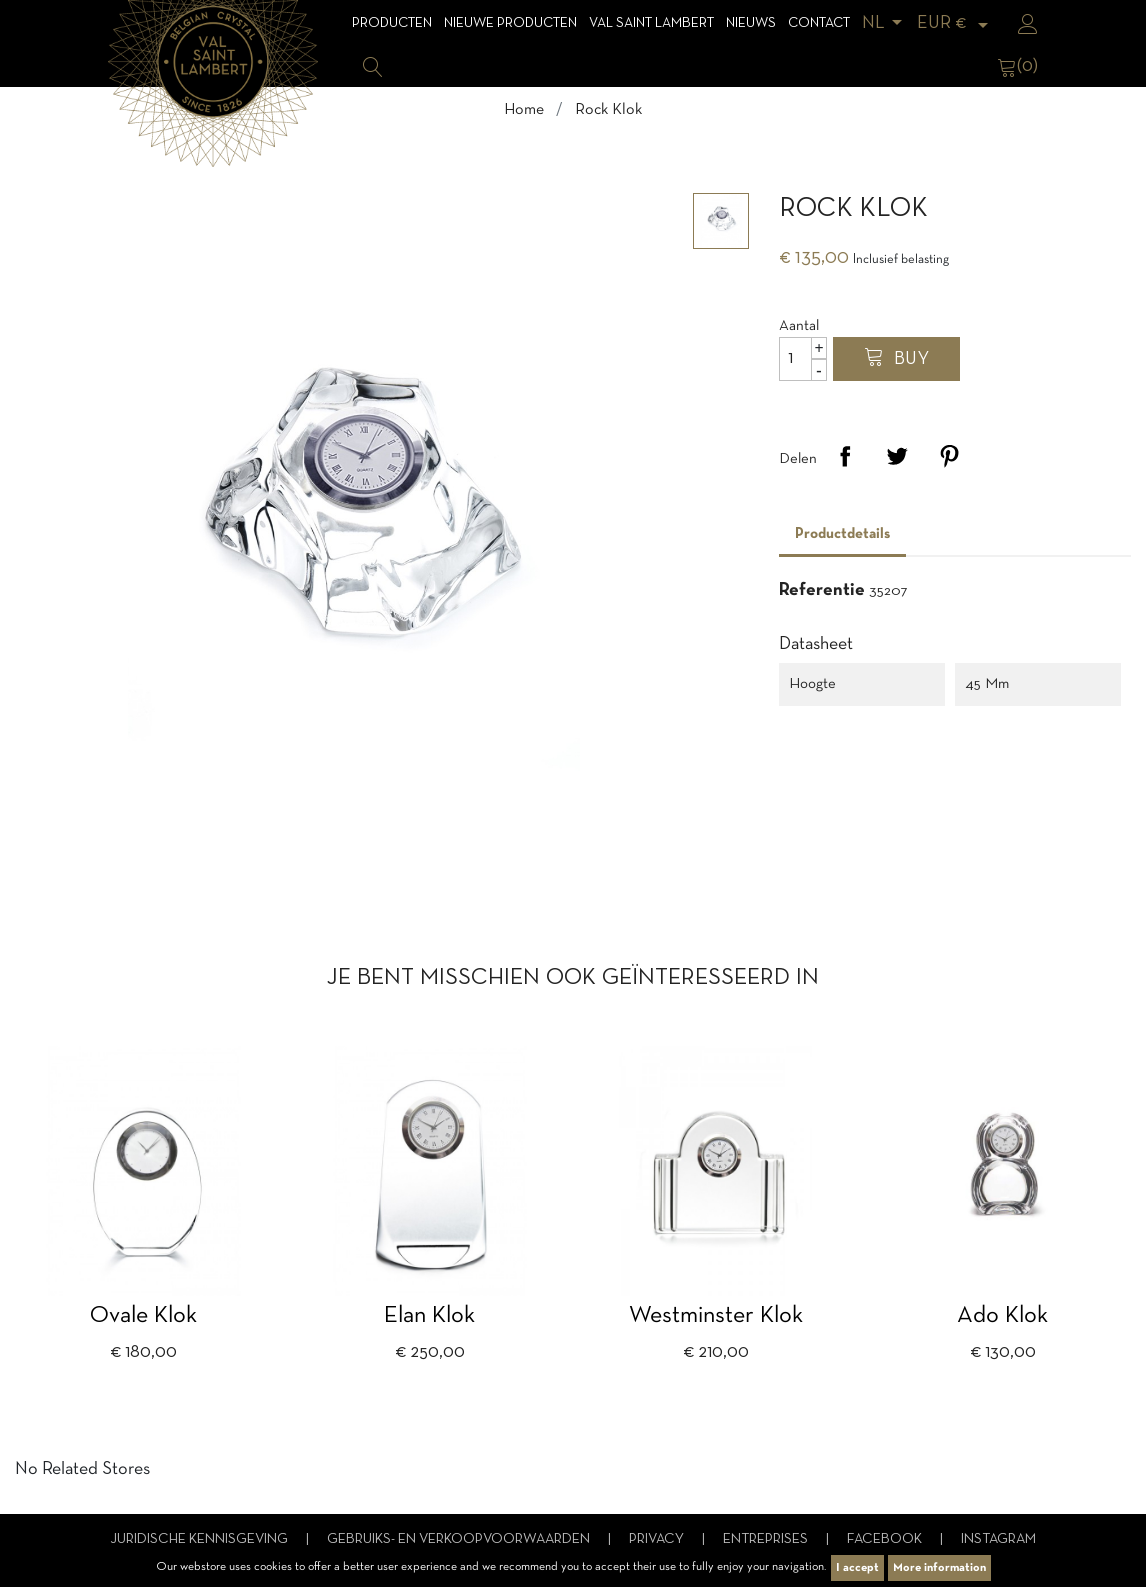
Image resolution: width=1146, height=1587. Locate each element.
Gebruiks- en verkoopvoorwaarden (460, 1539)
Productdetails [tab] (842, 534)
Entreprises (767, 1539)
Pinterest (949, 456)
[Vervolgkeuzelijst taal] (885, 23)
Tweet (897, 456)
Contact (819, 23)
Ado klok (1002, 1316)
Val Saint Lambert (651, 23)
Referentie (822, 590)
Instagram (998, 1539)
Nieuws (751, 23)
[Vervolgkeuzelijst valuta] (956, 23)
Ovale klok (143, 1316)
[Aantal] (803, 359)
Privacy (658, 1539)
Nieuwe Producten (510, 23)
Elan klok (429, 1316)
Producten (392, 23)
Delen (845, 456)
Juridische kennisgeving (200, 1539)
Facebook (886, 1539)
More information (939, 1568)
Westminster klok (716, 1316)
